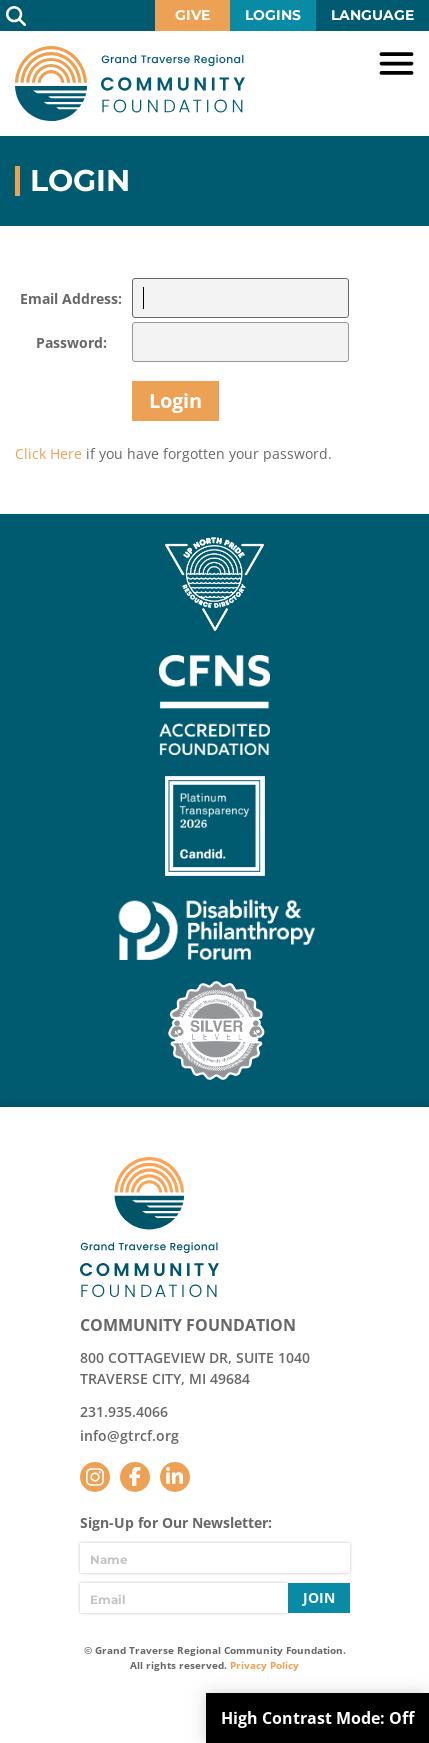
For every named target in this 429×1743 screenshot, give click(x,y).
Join (319, 1597)
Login (175, 400)
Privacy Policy (264, 1665)
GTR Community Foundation (130, 83)
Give (192, 15)
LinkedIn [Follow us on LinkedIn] (175, 1477)
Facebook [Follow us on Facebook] (135, 1477)
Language (372, 15)
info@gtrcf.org (129, 1435)
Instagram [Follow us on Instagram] (95, 1477)
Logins (273, 15)
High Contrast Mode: (317, 1718)
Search (15, 15)
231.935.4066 (124, 1411)
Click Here (48, 453)
